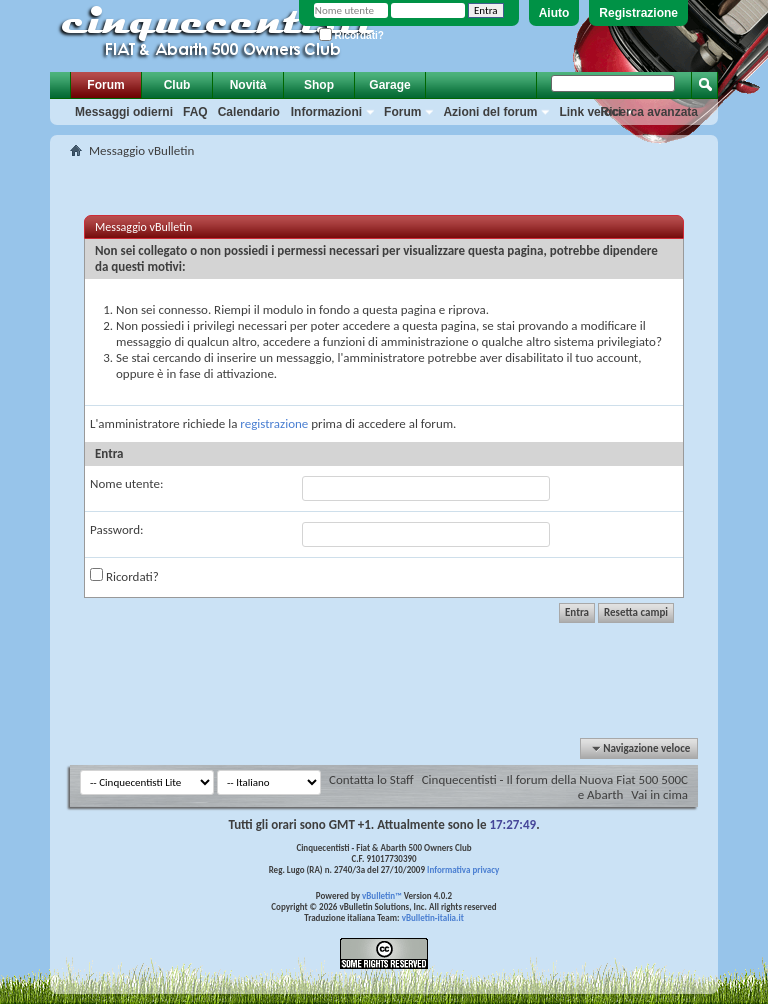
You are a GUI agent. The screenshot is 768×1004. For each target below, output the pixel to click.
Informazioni (326, 112)
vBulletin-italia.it (433, 917)
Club (177, 85)
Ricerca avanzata (649, 112)
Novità (248, 85)
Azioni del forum (490, 112)
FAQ (195, 112)
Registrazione (638, 13)
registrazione (274, 423)
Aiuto (554, 13)
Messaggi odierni (124, 112)
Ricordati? (351, 35)
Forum (105, 85)
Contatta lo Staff (371, 779)
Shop (319, 85)
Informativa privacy (463, 869)
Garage (389, 85)
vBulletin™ (382, 895)
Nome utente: (126, 483)
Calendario (249, 112)
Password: (116, 529)
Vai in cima (659, 794)
